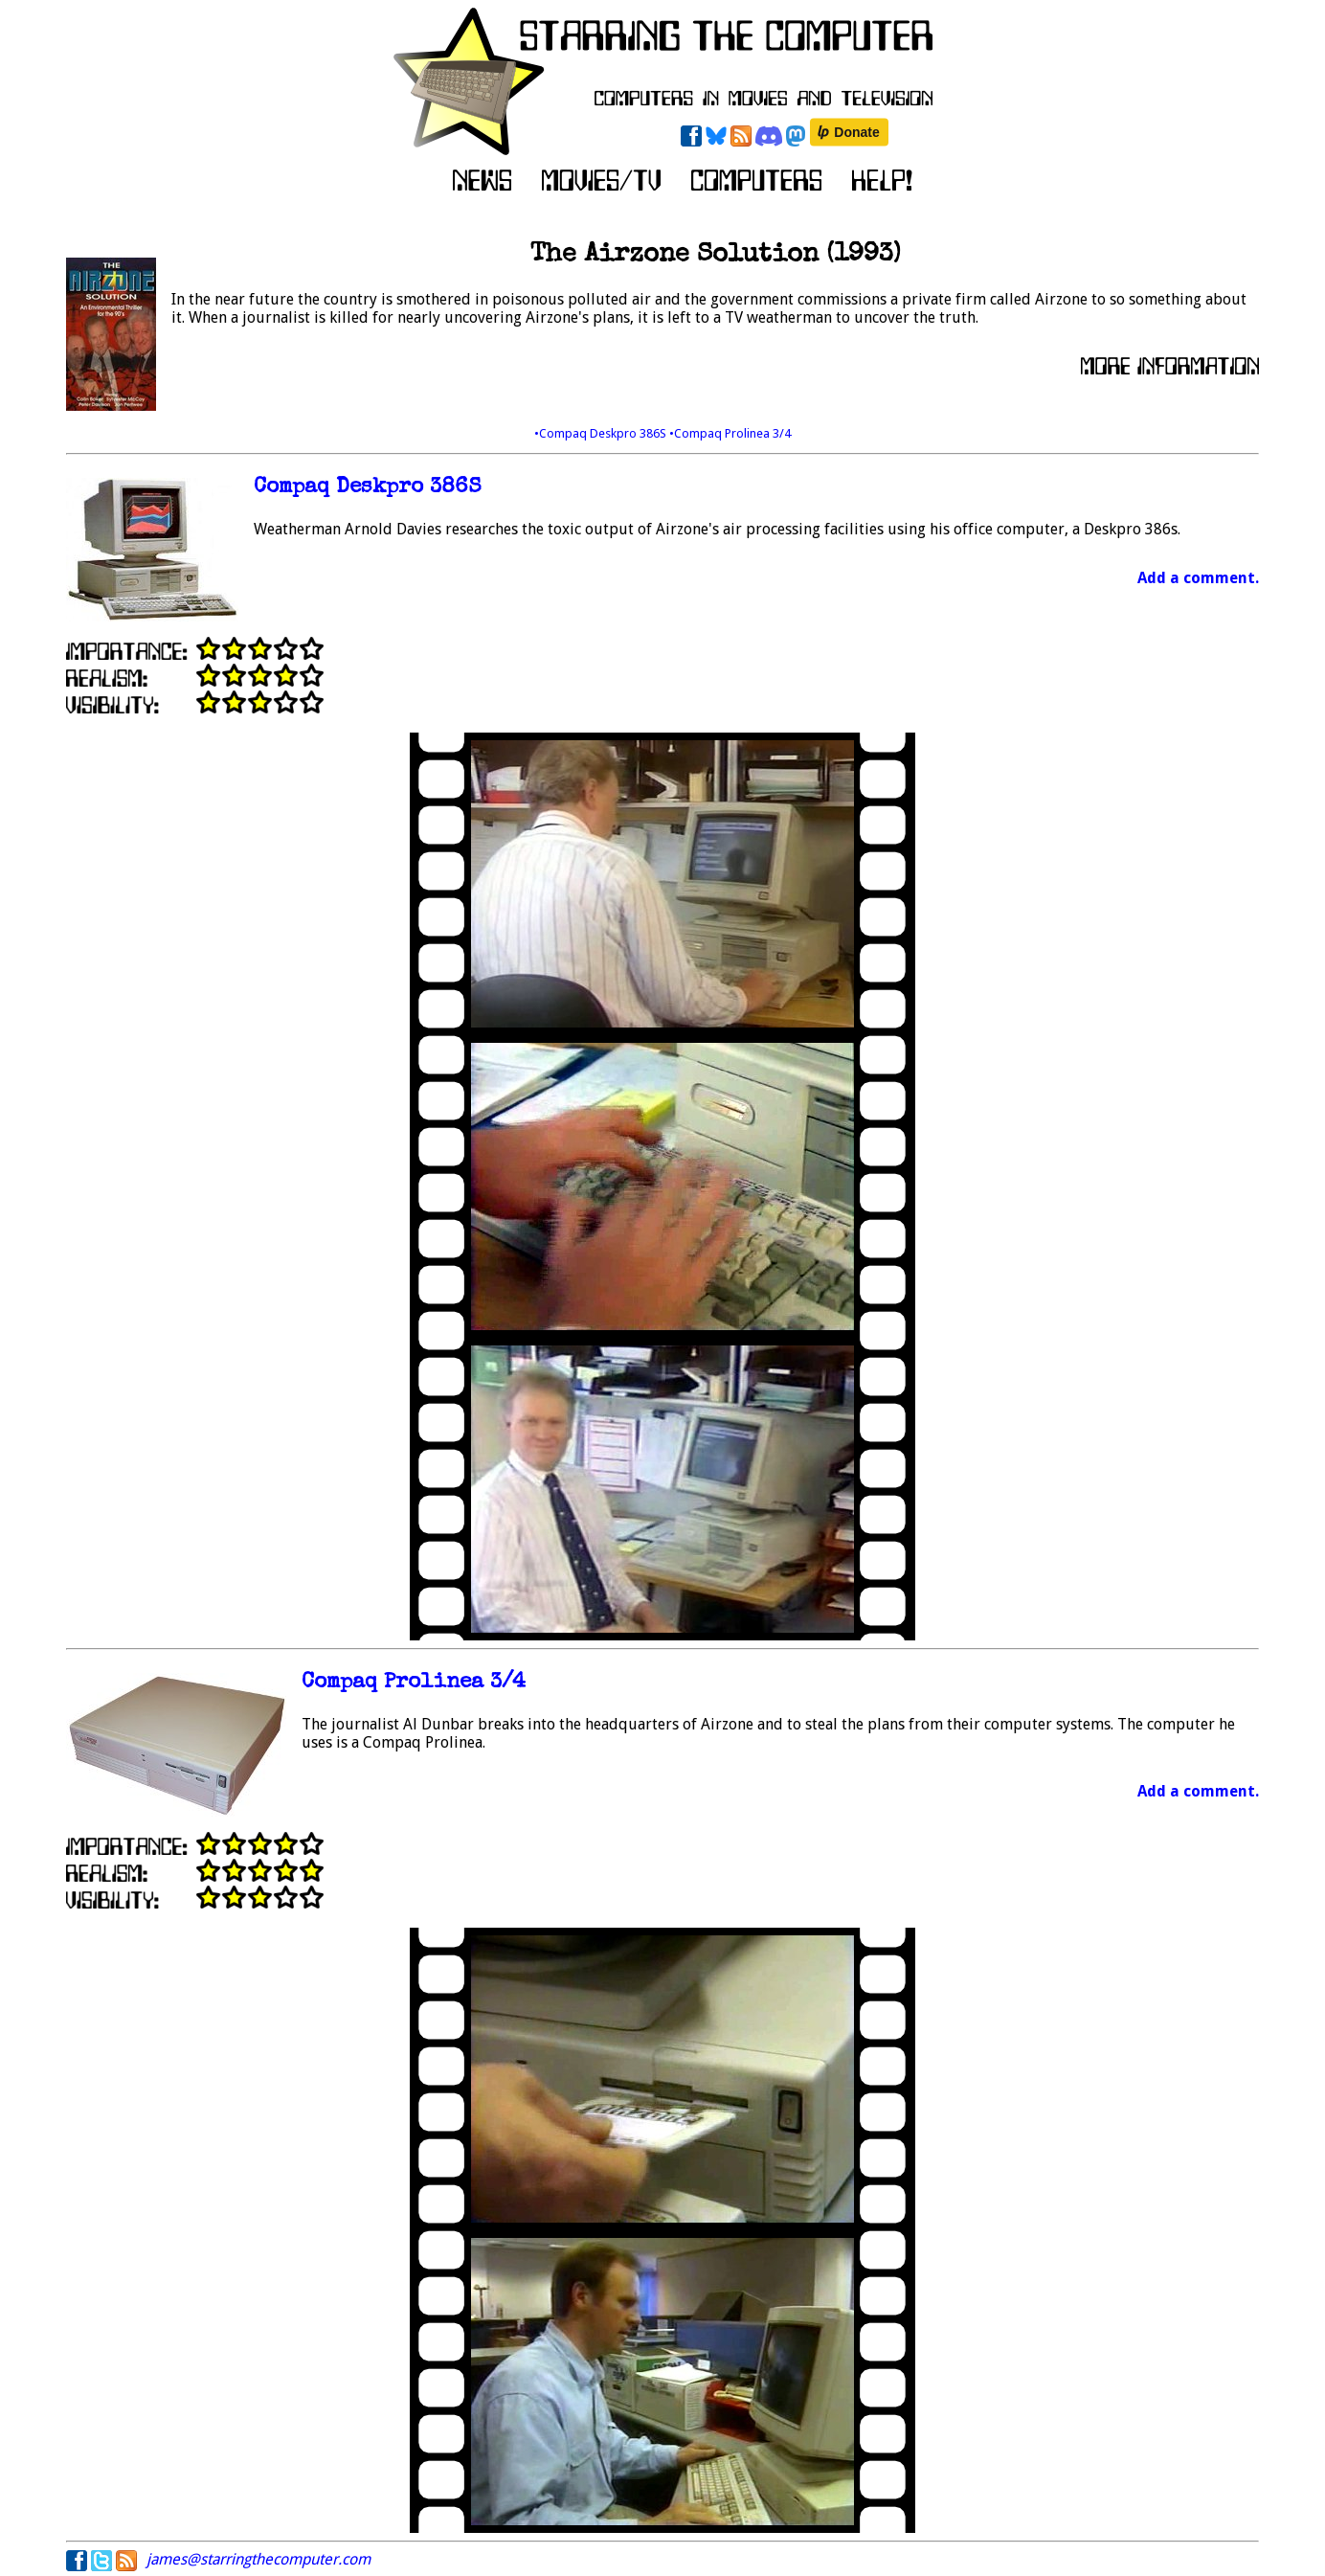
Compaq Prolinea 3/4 (414, 1683)
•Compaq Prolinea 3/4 (730, 433)
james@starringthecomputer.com (258, 2559)
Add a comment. (1198, 578)
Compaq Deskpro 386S (368, 488)
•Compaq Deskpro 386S (601, 433)
